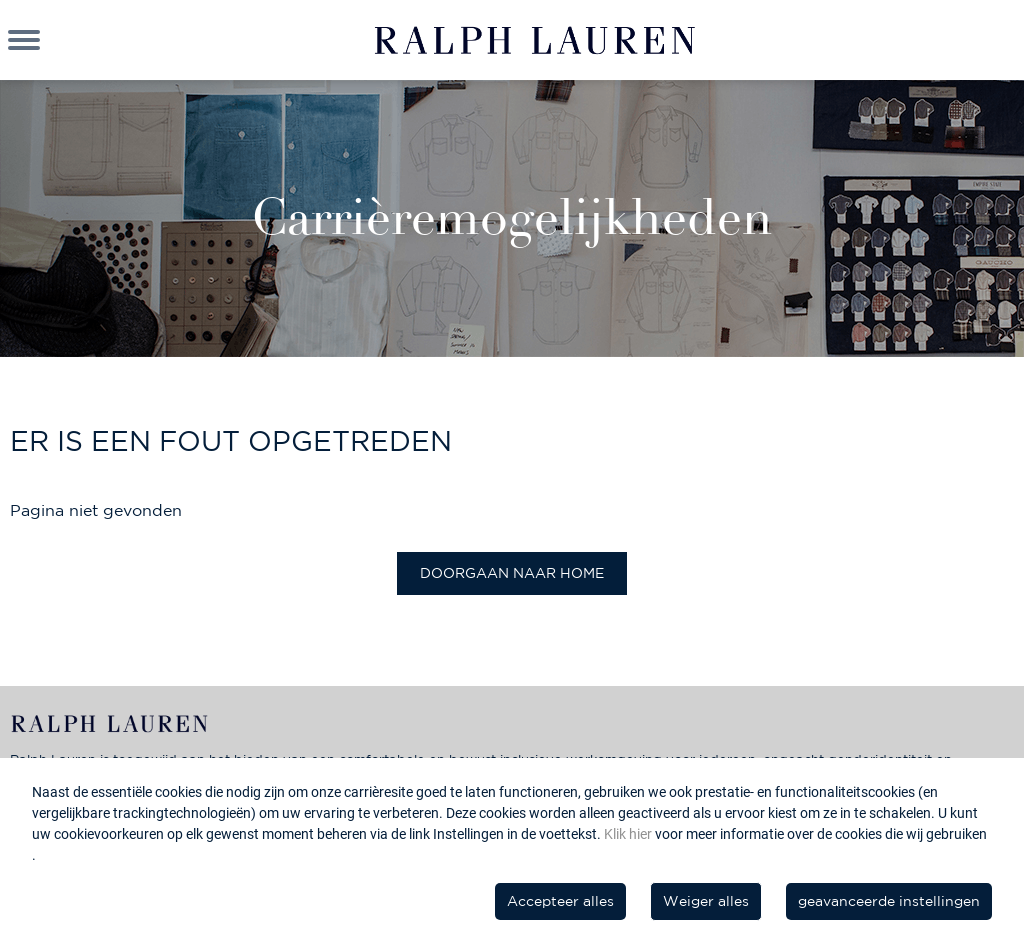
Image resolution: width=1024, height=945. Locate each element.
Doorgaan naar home (512, 573)
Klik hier (629, 834)
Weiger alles (706, 901)
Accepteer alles (560, 901)
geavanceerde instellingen (889, 901)
